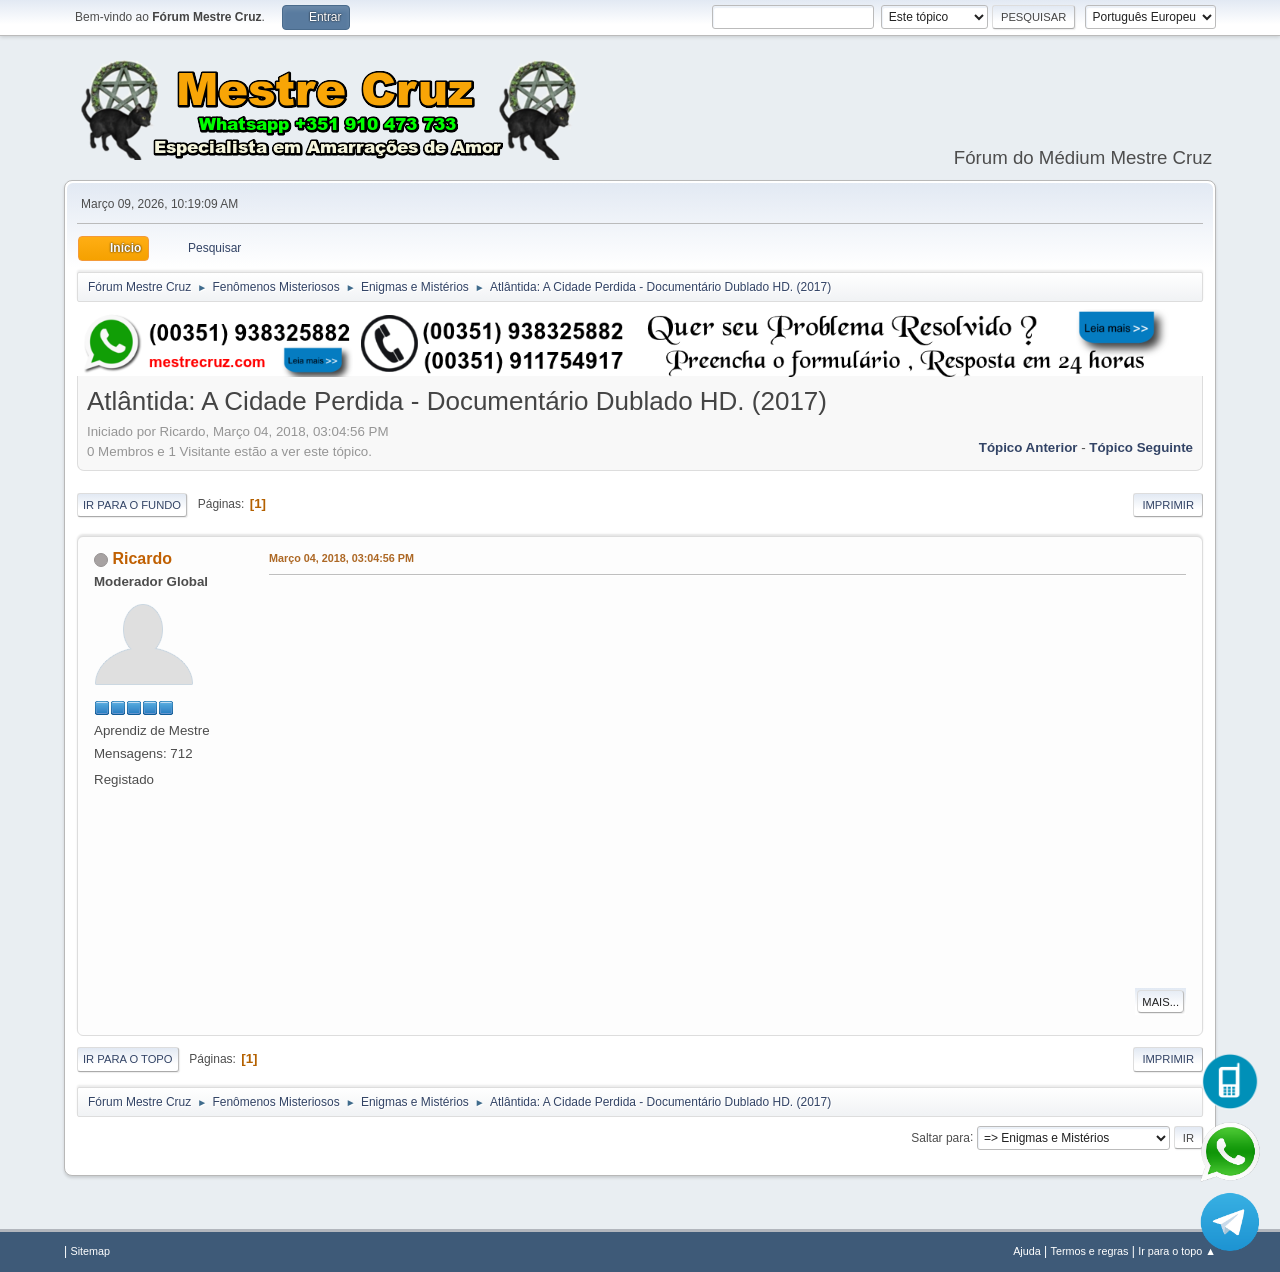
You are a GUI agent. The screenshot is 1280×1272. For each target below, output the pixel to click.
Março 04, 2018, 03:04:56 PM (341, 558)
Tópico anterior (1028, 447)
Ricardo (142, 558)
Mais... (1160, 1002)
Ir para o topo (128, 1059)
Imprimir (1168, 505)
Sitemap (90, 1251)
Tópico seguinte (1141, 447)
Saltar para (940, 1137)
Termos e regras (1090, 1251)
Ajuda (1027, 1251)
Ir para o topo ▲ (1177, 1251)
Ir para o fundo (132, 505)
